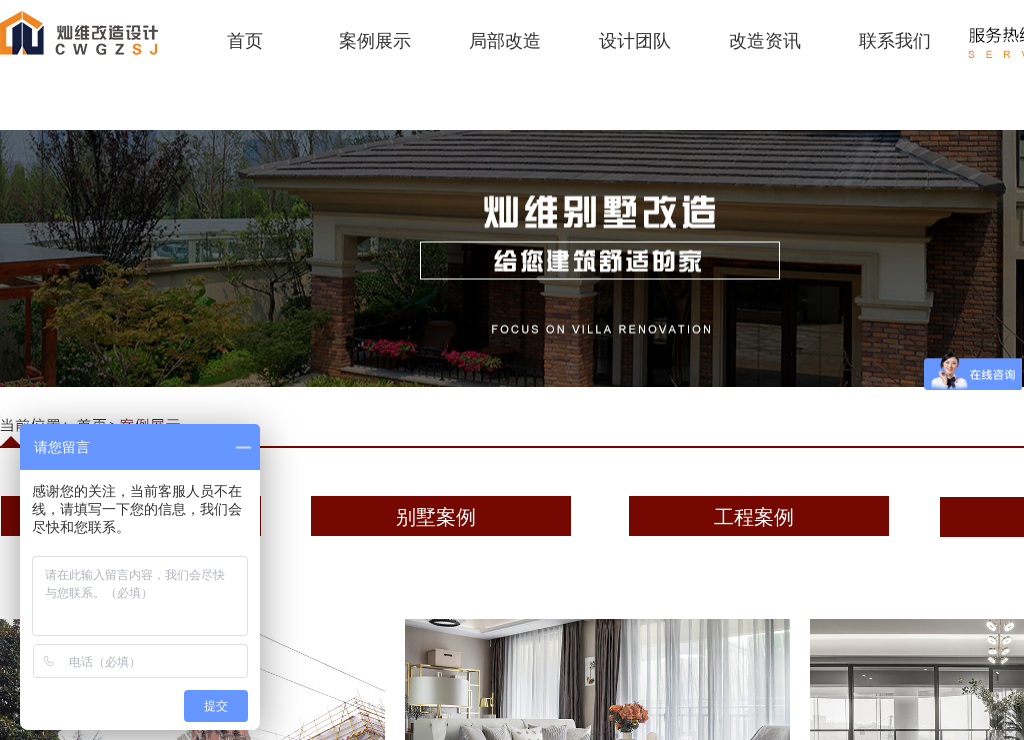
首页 (245, 41)
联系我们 (895, 41)
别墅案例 (436, 517)
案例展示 (375, 41)
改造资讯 (765, 41)
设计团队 (635, 41)
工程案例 (754, 517)
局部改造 (505, 41)
